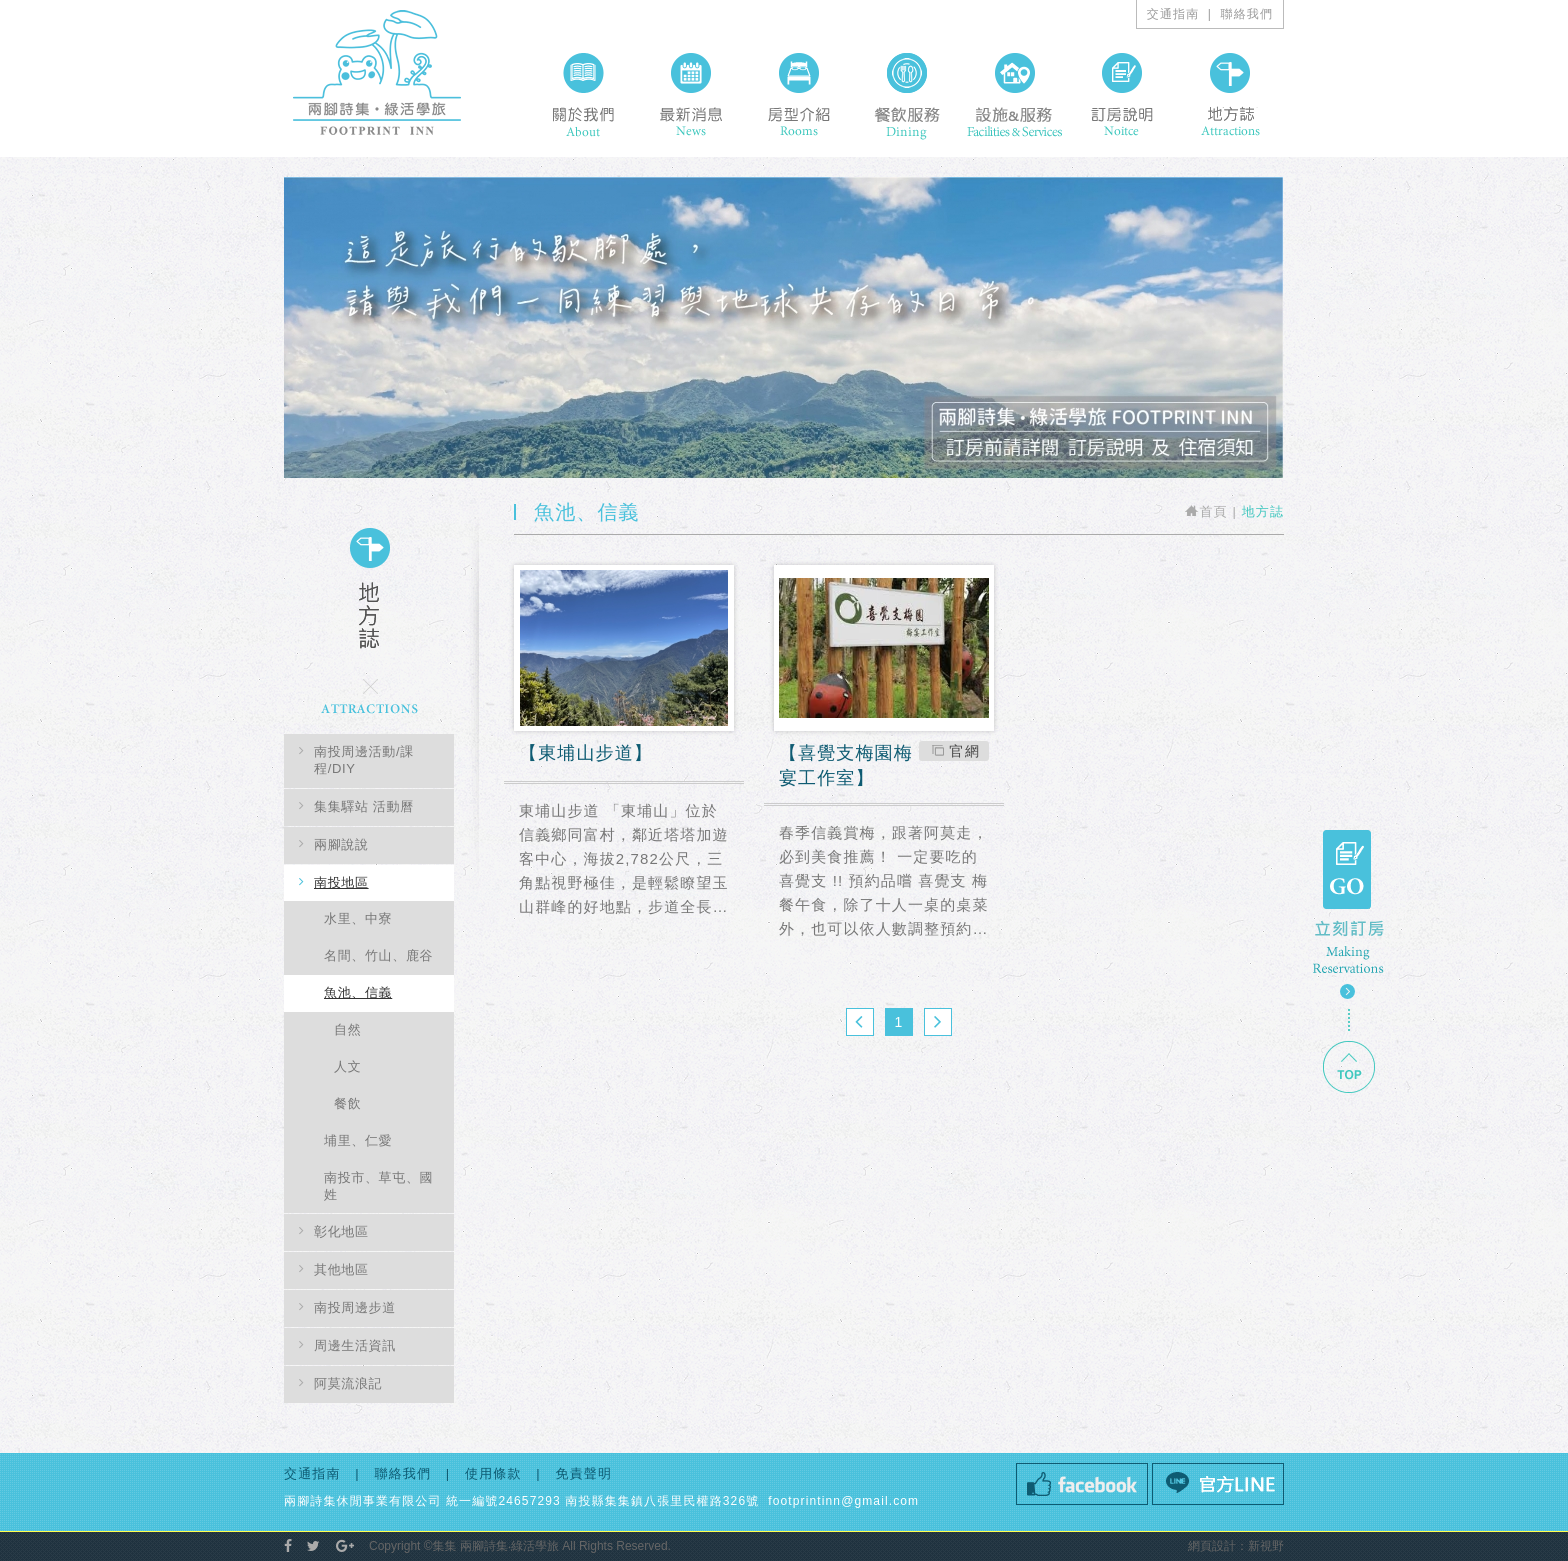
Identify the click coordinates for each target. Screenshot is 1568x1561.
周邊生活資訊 (355, 1345)
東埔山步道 (624, 755)
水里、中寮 (358, 918)
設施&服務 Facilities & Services (1014, 95)
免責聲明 (584, 1473)
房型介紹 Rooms (799, 95)
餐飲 (347, 1103)
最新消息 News (691, 95)
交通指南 (1173, 14)
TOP (1349, 1067)
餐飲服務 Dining (907, 95)
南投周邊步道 (355, 1307)
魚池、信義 (358, 992)
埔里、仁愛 (358, 1140)
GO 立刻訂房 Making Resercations (1348, 914)
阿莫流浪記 (348, 1383)
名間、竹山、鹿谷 (378, 955)
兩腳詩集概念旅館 (377, 72)
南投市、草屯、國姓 (378, 1186)
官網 (964, 751)
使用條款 (493, 1473)
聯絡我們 (1247, 14)
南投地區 (341, 882)
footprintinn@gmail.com (841, 1501)
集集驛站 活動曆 (364, 806)
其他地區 (341, 1269)
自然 (347, 1029)
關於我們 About (583, 95)
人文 (347, 1066)
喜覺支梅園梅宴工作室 (884, 766)
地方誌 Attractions (1230, 95)
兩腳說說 (341, 844)
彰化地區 (341, 1231)
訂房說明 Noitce (1122, 95)
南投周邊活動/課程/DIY (364, 760)
